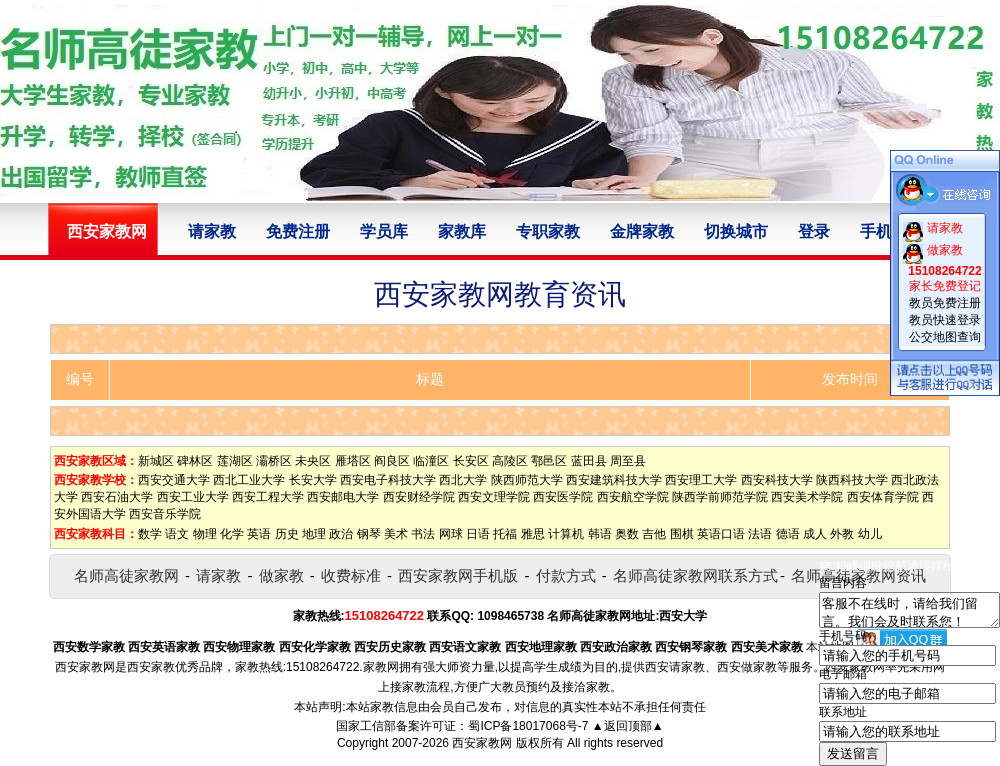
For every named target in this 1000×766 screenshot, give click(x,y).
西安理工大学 (701, 480)
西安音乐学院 (165, 514)
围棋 (682, 534)
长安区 (471, 461)
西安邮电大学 (343, 497)
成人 (815, 534)
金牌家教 (642, 231)
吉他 (654, 534)
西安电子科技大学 (388, 480)
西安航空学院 (633, 497)
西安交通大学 (174, 480)
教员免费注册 (945, 303)
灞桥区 (274, 461)
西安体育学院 (883, 497)
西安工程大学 (268, 497)
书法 (423, 534)
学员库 (384, 231)
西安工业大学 (193, 497)
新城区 (156, 461)
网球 (451, 534)
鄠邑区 (549, 461)
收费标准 (351, 575)
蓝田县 (589, 461)
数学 (150, 534)
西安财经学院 (419, 497)
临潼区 (431, 461)
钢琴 (369, 534)
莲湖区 (235, 461)
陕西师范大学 (527, 480)
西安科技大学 (777, 480)
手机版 (884, 231)
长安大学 (313, 480)
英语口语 (721, 534)
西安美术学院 (807, 497)
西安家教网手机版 (458, 575)
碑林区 (195, 461)
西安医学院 (563, 497)
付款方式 (566, 575)
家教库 (462, 231)
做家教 (281, 575)
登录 (814, 231)
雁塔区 (353, 461)
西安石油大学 (117, 497)
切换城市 (736, 231)
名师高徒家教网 (126, 575)
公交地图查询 (945, 337)
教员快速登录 (945, 320)
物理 (205, 534)
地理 (314, 534)
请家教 (212, 231)
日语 (478, 534)
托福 (505, 534)
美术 (396, 534)
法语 (760, 534)
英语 (259, 534)
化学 (232, 534)
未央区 (313, 461)
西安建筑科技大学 (614, 480)
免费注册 (298, 231)
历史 (287, 534)
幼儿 (870, 534)
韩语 (600, 534)
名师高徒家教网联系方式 (695, 575)
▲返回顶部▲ (628, 726)
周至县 (628, 461)
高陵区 (510, 461)
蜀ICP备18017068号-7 (528, 726)
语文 (177, 534)
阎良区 (392, 461)
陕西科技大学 (852, 480)
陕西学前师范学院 (720, 497)
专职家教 (548, 231)
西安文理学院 (494, 497)
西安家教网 (482, 743)
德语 (788, 534)
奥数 (627, 534)
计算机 (566, 534)
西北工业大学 (249, 480)
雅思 (533, 534)
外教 (842, 534)
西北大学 (463, 480)
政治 (341, 534)
